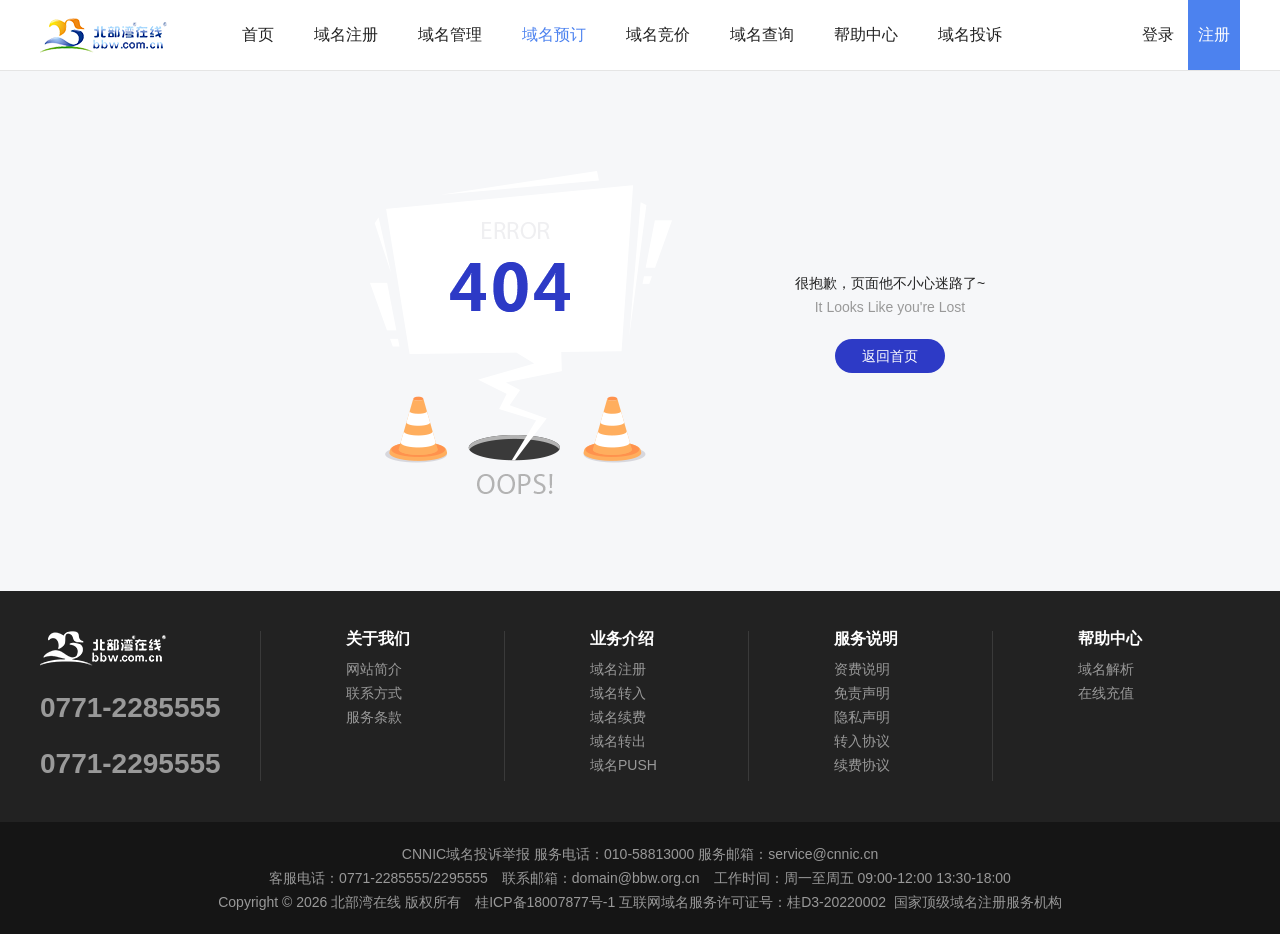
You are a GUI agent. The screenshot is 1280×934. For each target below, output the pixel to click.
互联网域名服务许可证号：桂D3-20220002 (752, 902)
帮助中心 (866, 34)
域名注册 (346, 34)
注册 (1214, 34)
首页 (258, 34)
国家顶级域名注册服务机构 (978, 902)
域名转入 (618, 693)
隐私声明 (862, 717)
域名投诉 (970, 34)
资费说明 (862, 669)
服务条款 (374, 717)
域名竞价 (658, 34)
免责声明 (862, 693)
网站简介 (374, 669)
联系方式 (374, 693)
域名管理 (450, 34)
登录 (1158, 34)
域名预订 (554, 34)
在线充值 (1106, 693)
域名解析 (1106, 669)
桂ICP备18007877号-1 (545, 902)
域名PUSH (623, 765)
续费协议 (862, 765)
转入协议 (862, 741)
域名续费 (618, 717)
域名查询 (762, 34)
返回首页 (890, 356)
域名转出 (618, 741)
